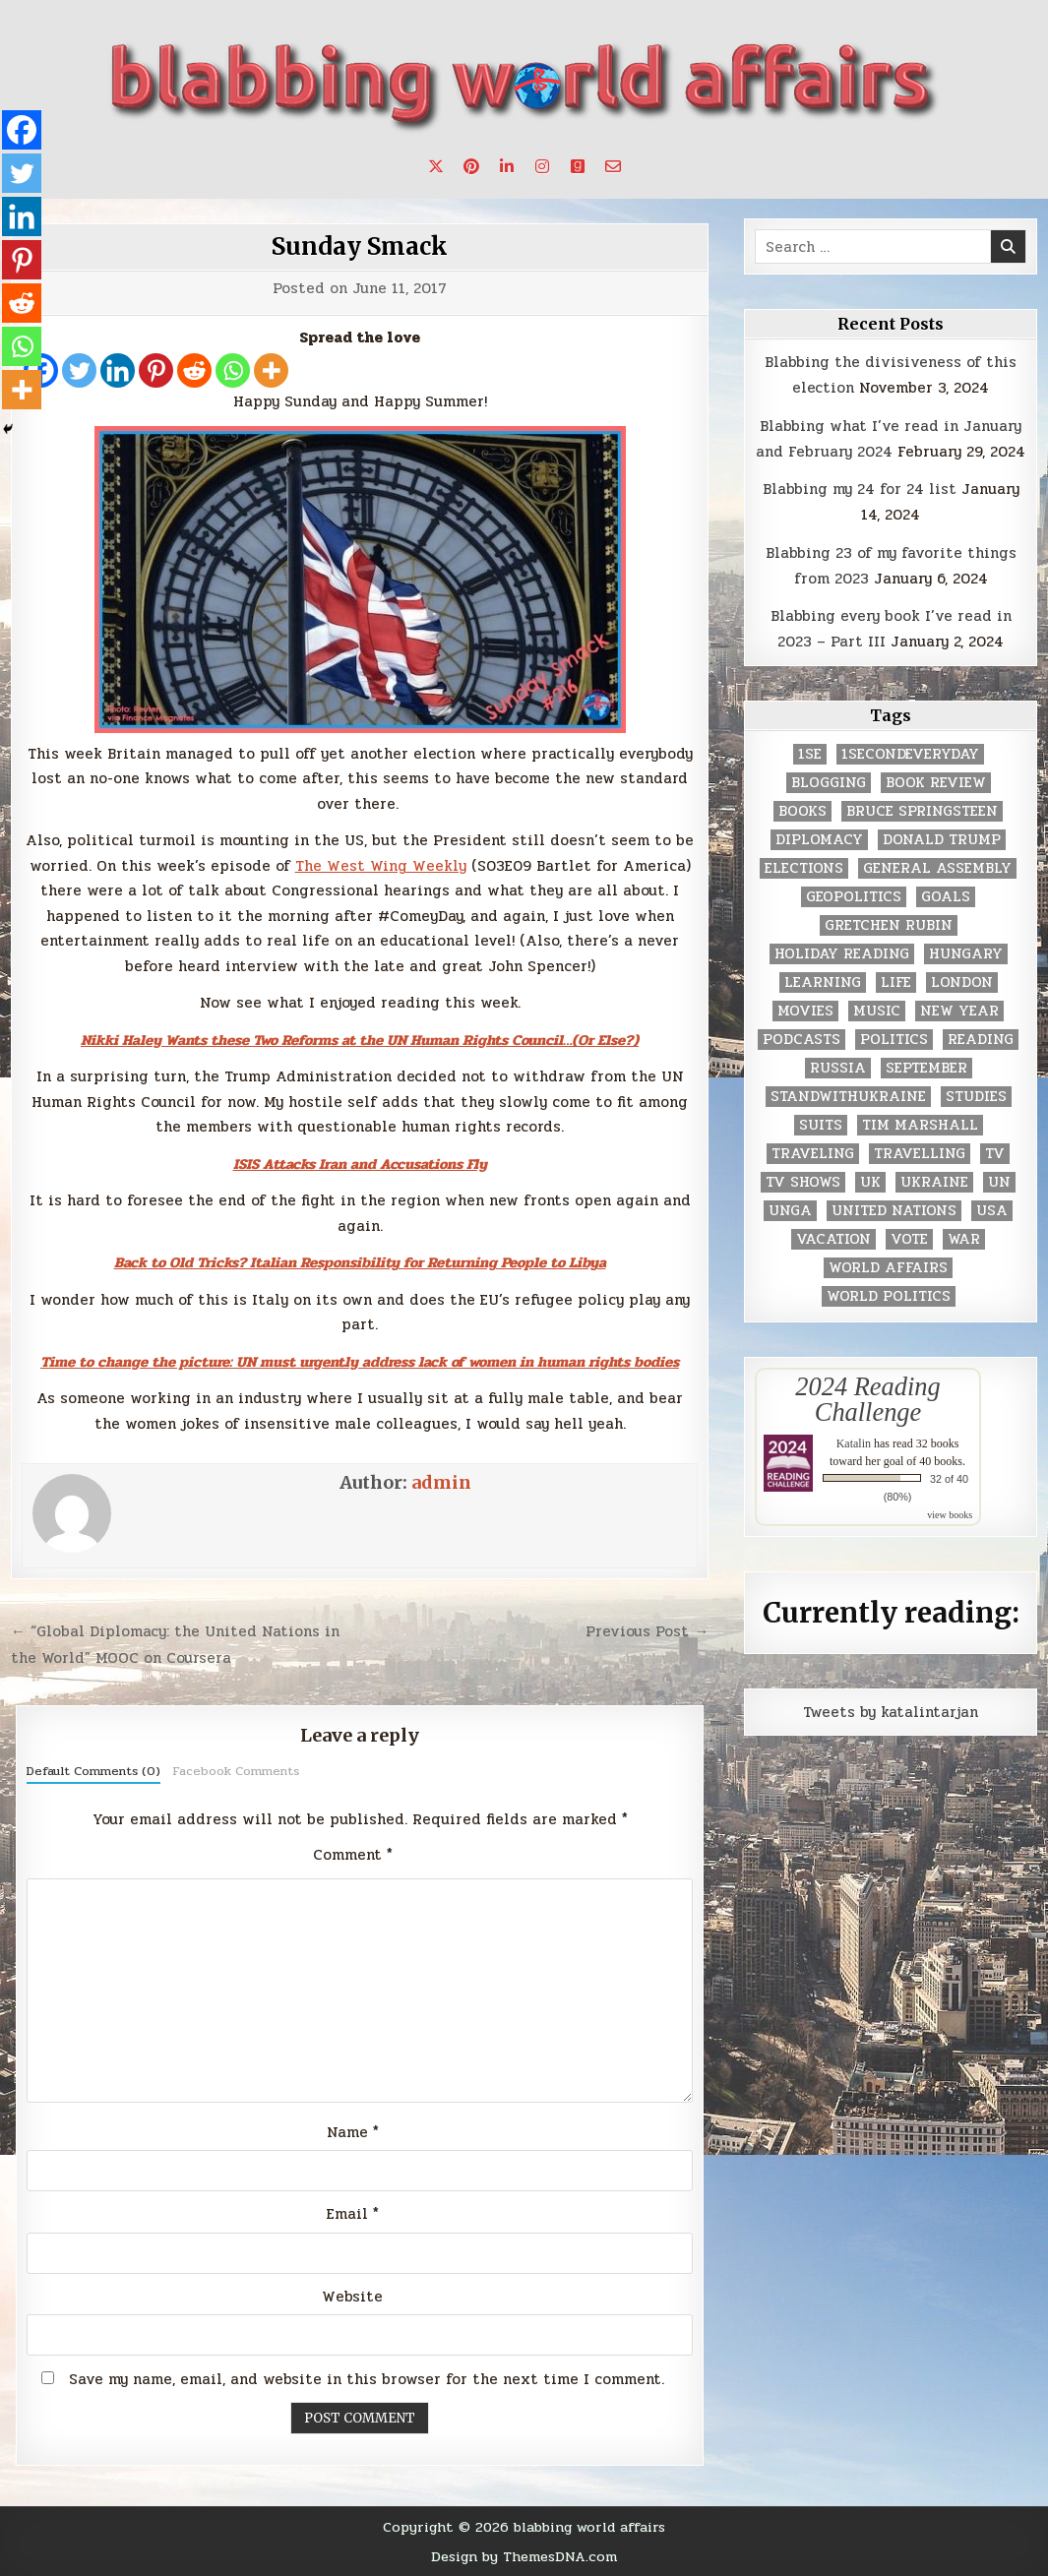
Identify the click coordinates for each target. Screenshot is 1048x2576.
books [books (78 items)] (802, 811)
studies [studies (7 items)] (976, 1096)
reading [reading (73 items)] (981, 1039)
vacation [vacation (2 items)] (833, 1239)
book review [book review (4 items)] (936, 782)
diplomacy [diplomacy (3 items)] (819, 839)
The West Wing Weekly (380, 866)
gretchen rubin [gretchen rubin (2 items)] (889, 925)
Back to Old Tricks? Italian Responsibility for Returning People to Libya (360, 1262)
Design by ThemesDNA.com (524, 2556)
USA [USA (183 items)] (992, 1210)
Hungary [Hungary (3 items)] (966, 954)
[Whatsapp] (233, 370)
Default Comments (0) (93, 1771)
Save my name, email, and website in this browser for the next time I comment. (366, 2379)
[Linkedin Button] (507, 166)
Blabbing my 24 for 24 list (859, 489)
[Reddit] (194, 370)
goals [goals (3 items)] (945, 897)
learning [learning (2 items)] (822, 982)
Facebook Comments (235, 1771)
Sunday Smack (360, 246)
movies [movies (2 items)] (805, 1011)
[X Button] (436, 166)
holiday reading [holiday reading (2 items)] (841, 954)
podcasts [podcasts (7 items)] (801, 1039)
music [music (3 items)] (876, 1011)
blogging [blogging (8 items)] (828, 782)
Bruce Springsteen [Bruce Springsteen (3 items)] (922, 811)
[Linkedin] (117, 370)
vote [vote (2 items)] (909, 1239)
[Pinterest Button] (471, 166)
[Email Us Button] (613, 166)
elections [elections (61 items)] (804, 868)
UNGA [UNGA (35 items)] (790, 1210)
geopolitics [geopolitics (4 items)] (853, 897)
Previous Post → (647, 1631)
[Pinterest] (156, 370)
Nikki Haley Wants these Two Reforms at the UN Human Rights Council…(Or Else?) (360, 1040)
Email (353, 2214)
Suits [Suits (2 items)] (820, 1125)
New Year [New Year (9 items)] (959, 1011)
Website (352, 2296)
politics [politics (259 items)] (894, 1039)
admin (441, 1482)
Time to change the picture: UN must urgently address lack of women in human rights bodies (359, 1362)
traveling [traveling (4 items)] (812, 1153)
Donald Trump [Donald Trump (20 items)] (942, 839)
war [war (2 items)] (964, 1239)
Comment (353, 1855)
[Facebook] (21, 130)
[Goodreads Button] (577, 166)
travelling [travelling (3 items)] (919, 1153)
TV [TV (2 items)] (995, 1153)
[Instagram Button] (542, 166)
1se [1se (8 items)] (810, 754)
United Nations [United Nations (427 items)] (894, 1210)
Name (353, 2132)
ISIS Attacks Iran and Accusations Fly (360, 1164)
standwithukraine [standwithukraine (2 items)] (848, 1096)
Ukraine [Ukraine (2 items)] (934, 1182)
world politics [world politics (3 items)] (889, 1296)
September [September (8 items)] (926, 1068)
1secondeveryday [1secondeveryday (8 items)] (910, 754)
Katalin (853, 1443)
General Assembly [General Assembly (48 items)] (937, 868)
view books (949, 1514)
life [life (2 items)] (896, 982)
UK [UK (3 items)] (870, 1182)
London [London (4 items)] (962, 982)
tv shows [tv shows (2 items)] (803, 1182)
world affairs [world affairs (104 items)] (888, 1267)
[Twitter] (79, 370)
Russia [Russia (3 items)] (838, 1068)
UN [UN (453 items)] (999, 1182)
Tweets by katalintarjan (890, 1712)
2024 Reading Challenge (867, 1399)
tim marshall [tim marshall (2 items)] (920, 1125)
